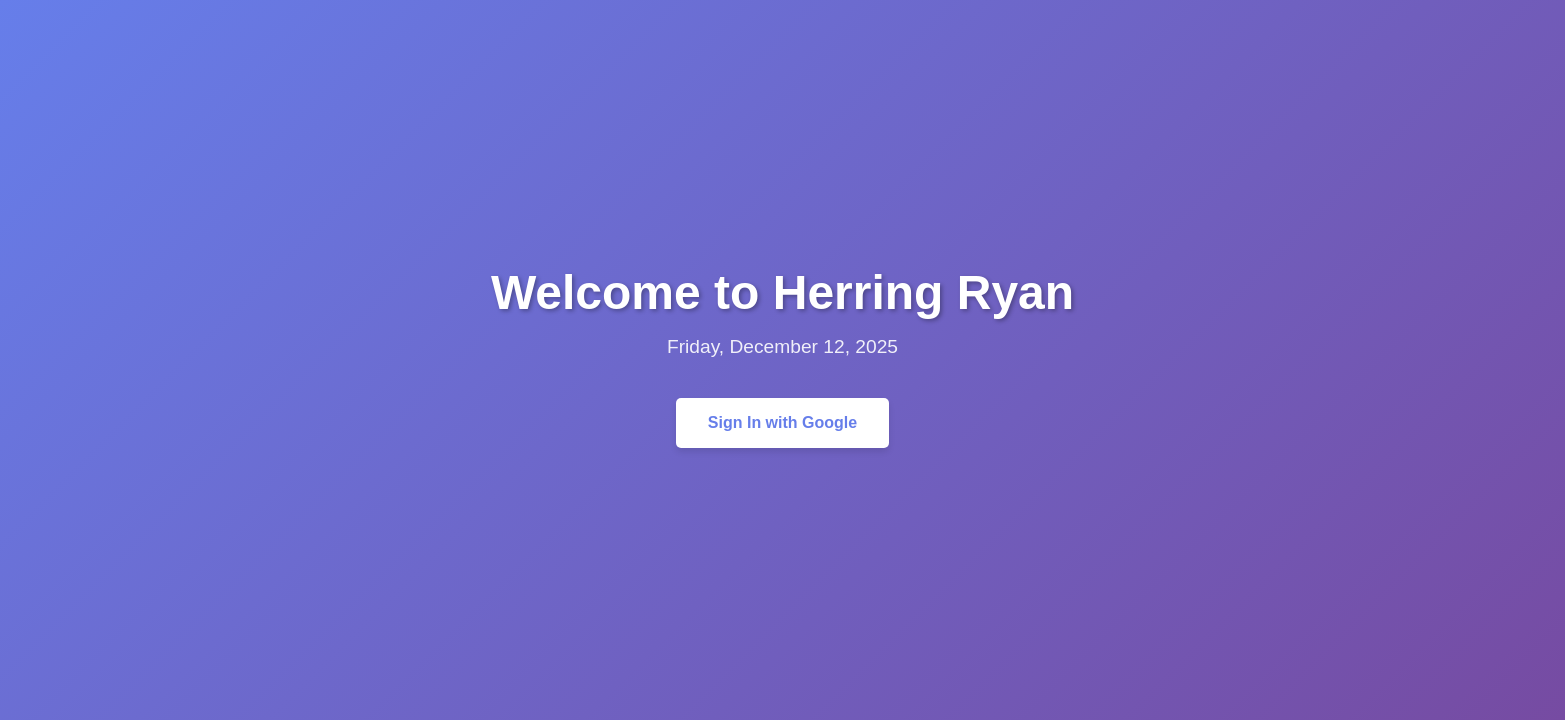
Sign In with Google (782, 422)
